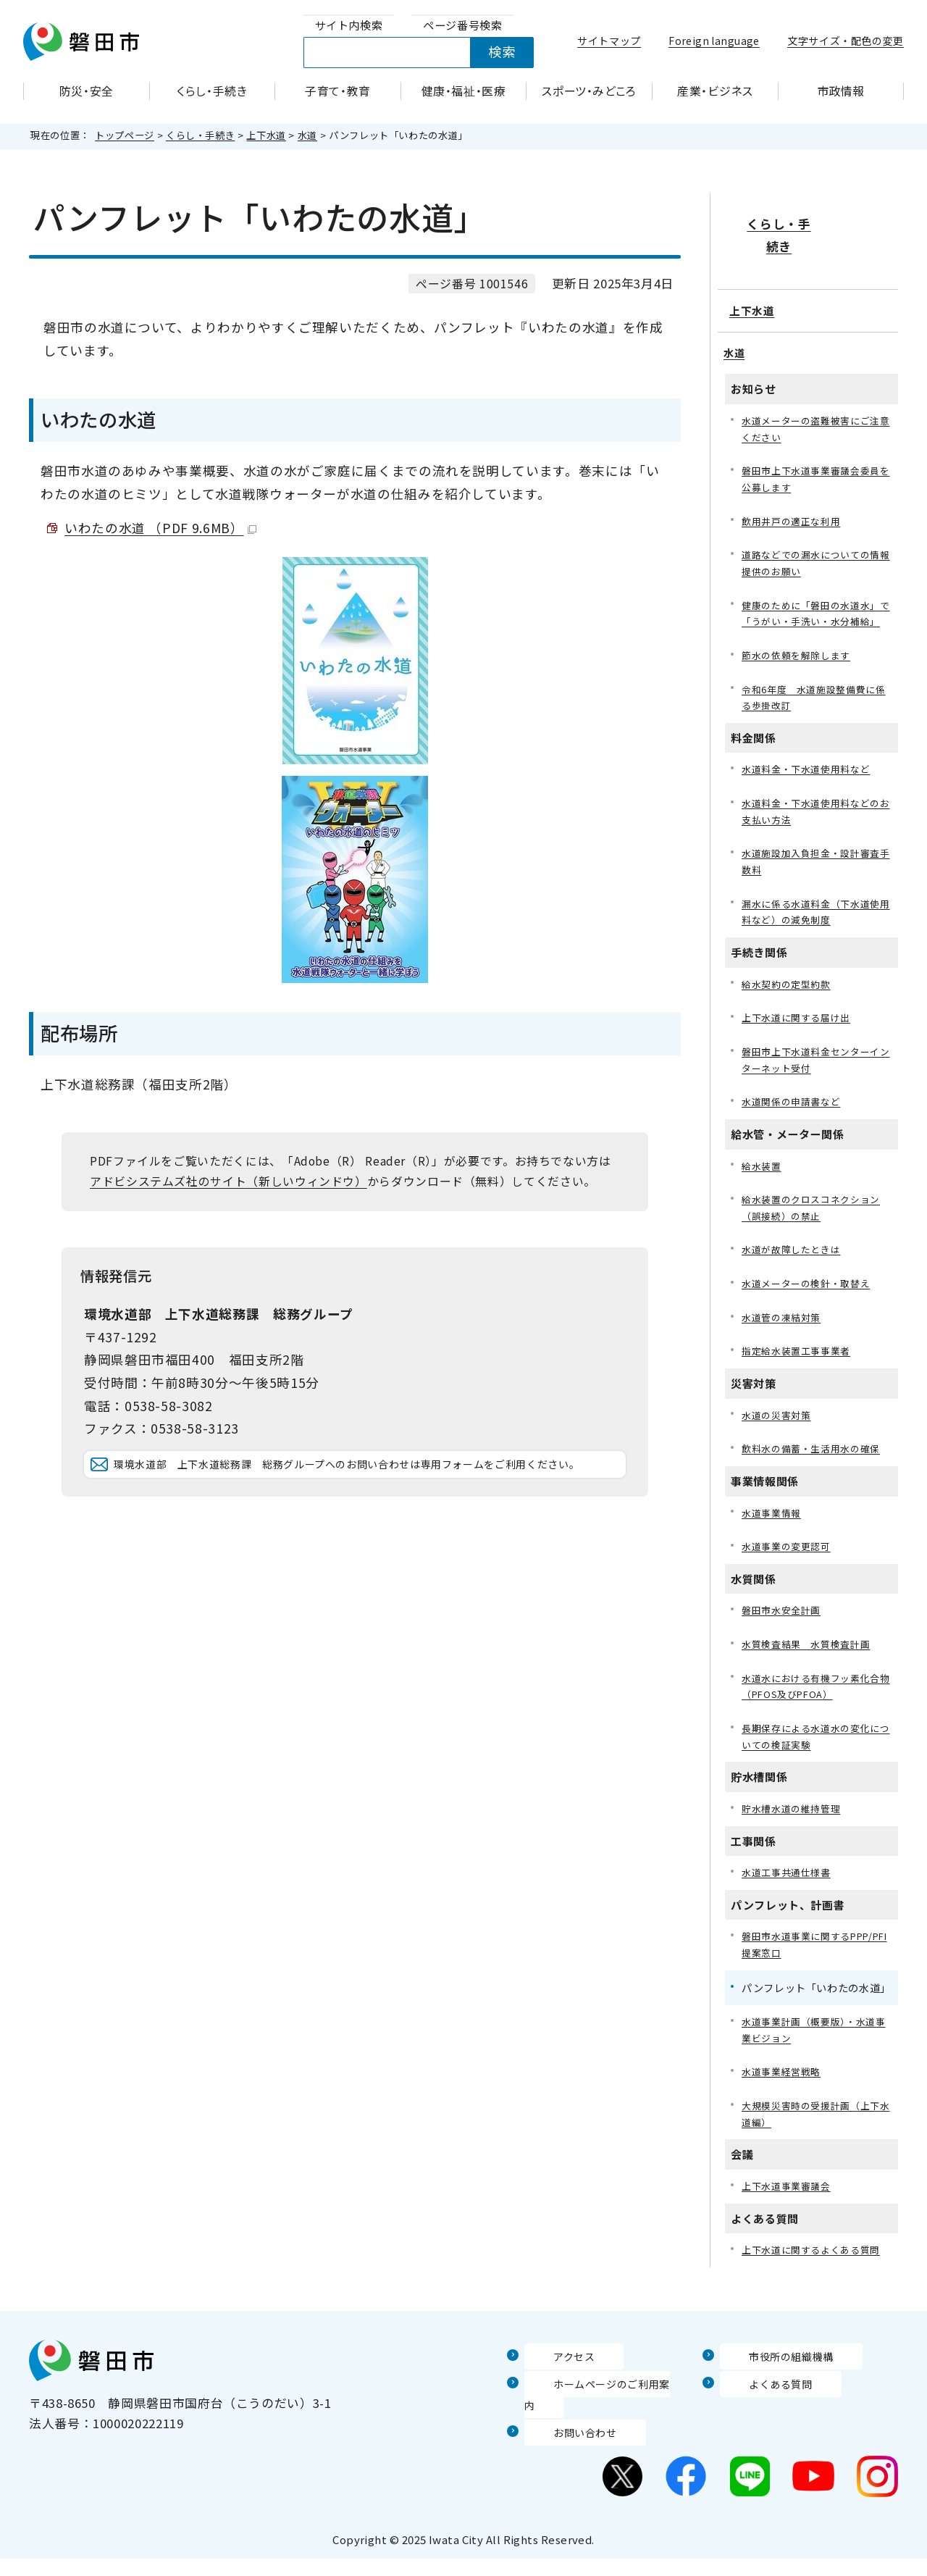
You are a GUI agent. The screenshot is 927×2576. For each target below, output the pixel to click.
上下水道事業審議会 (789, 2222)
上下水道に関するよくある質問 (816, 2286)
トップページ (124, 135)
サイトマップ (609, 40)
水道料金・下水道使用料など (810, 762)
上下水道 (266, 135)
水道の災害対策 (778, 1429)
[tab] (349, 25)
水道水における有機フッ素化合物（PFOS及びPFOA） (816, 1707)
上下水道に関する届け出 (800, 1019)
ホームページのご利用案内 (600, 2421)
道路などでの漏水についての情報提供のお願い (816, 531)
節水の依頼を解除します (800, 645)
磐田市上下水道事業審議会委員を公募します (816, 443)
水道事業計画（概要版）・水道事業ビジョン (813, 2060)
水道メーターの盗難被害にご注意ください (816, 391)
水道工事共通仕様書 (789, 1899)
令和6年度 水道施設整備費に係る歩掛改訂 (814, 688)
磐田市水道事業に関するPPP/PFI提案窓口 (800, 1973)
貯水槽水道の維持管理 (794, 1834)
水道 (307, 135)
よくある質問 (758, 2421)
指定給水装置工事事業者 (800, 1364)
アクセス (549, 2393)
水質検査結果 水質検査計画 (810, 1664)
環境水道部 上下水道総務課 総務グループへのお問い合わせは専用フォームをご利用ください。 (366, 1486)
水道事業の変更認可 (789, 1564)
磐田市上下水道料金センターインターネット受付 (816, 1063)
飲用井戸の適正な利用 (794, 487)
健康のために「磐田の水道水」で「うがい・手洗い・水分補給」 (816, 592)
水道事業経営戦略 (784, 2104)
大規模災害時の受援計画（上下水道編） (816, 2148)
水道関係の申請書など (794, 1107)
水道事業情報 (773, 1529)
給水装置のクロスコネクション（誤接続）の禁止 (816, 1216)
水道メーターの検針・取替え (810, 1294)
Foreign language (714, 40)
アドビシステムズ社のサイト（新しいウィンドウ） (228, 1181)
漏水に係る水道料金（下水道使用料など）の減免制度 (816, 911)
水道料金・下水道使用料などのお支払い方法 (816, 806)
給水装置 (763, 1172)
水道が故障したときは (794, 1259)
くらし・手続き (200, 135)
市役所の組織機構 (771, 2393)
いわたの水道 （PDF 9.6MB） (160, 528)
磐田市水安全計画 (784, 1629)
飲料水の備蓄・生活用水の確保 (816, 1464)
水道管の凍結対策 (784, 1329)
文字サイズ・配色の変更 (845, 40)
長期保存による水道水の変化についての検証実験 (816, 1760)
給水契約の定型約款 (789, 984)
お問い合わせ (562, 2448)
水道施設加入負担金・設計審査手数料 (816, 858)
